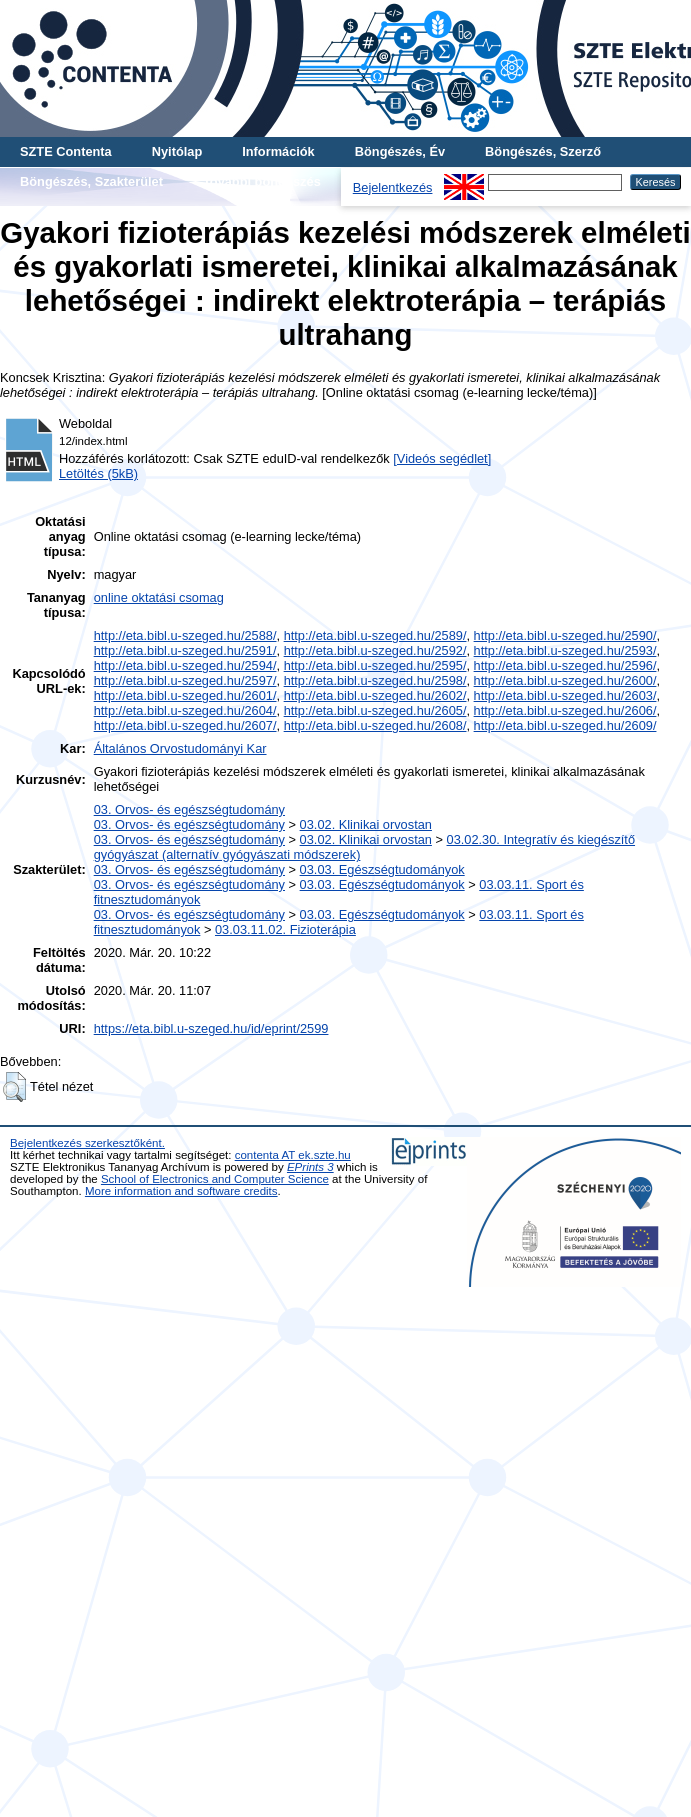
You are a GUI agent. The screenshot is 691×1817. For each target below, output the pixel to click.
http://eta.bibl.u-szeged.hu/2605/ (375, 710)
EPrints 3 (310, 1167)
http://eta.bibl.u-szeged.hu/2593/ (565, 650)
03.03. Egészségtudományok (382, 869)
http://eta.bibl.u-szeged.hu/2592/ (375, 650)
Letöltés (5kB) (98, 473)
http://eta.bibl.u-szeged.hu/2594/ (185, 665)
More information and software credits (181, 1191)
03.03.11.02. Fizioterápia (285, 929)
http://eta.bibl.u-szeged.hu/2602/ (375, 695)
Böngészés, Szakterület (91, 181)
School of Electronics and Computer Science (215, 1179)
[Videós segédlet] (442, 458)
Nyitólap (177, 151)
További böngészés (262, 181)
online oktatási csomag (159, 597)
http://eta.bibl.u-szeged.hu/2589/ (375, 635)
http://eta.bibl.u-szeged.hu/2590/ (565, 635)
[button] (14, 1087)
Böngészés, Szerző (543, 151)
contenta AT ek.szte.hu (293, 1155)
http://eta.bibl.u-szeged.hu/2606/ (565, 710)
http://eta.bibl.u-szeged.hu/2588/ (185, 635)
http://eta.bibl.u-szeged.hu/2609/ (565, 725)
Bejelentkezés (393, 187)
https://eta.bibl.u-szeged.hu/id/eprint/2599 (211, 1028)
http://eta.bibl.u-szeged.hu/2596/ (565, 665)
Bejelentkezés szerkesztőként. (87, 1143)
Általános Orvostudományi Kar (180, 748)
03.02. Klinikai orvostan (366, 824)
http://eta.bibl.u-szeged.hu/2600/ (565, 680)
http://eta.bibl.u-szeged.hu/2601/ (185, 695)
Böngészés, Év (400, 151)
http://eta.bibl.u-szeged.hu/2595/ (375, 665)
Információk (278, 151)
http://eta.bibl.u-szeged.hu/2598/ (375, 680)
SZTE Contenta (66, 151)
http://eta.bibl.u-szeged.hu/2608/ (375, 725)
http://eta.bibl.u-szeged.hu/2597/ (185, 680)
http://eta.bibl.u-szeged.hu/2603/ (565, 695)
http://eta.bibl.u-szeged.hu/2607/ (185, 725)
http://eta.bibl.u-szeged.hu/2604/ (185, 710)
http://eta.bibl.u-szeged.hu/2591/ (185, 650)
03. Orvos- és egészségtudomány (189, 809)
